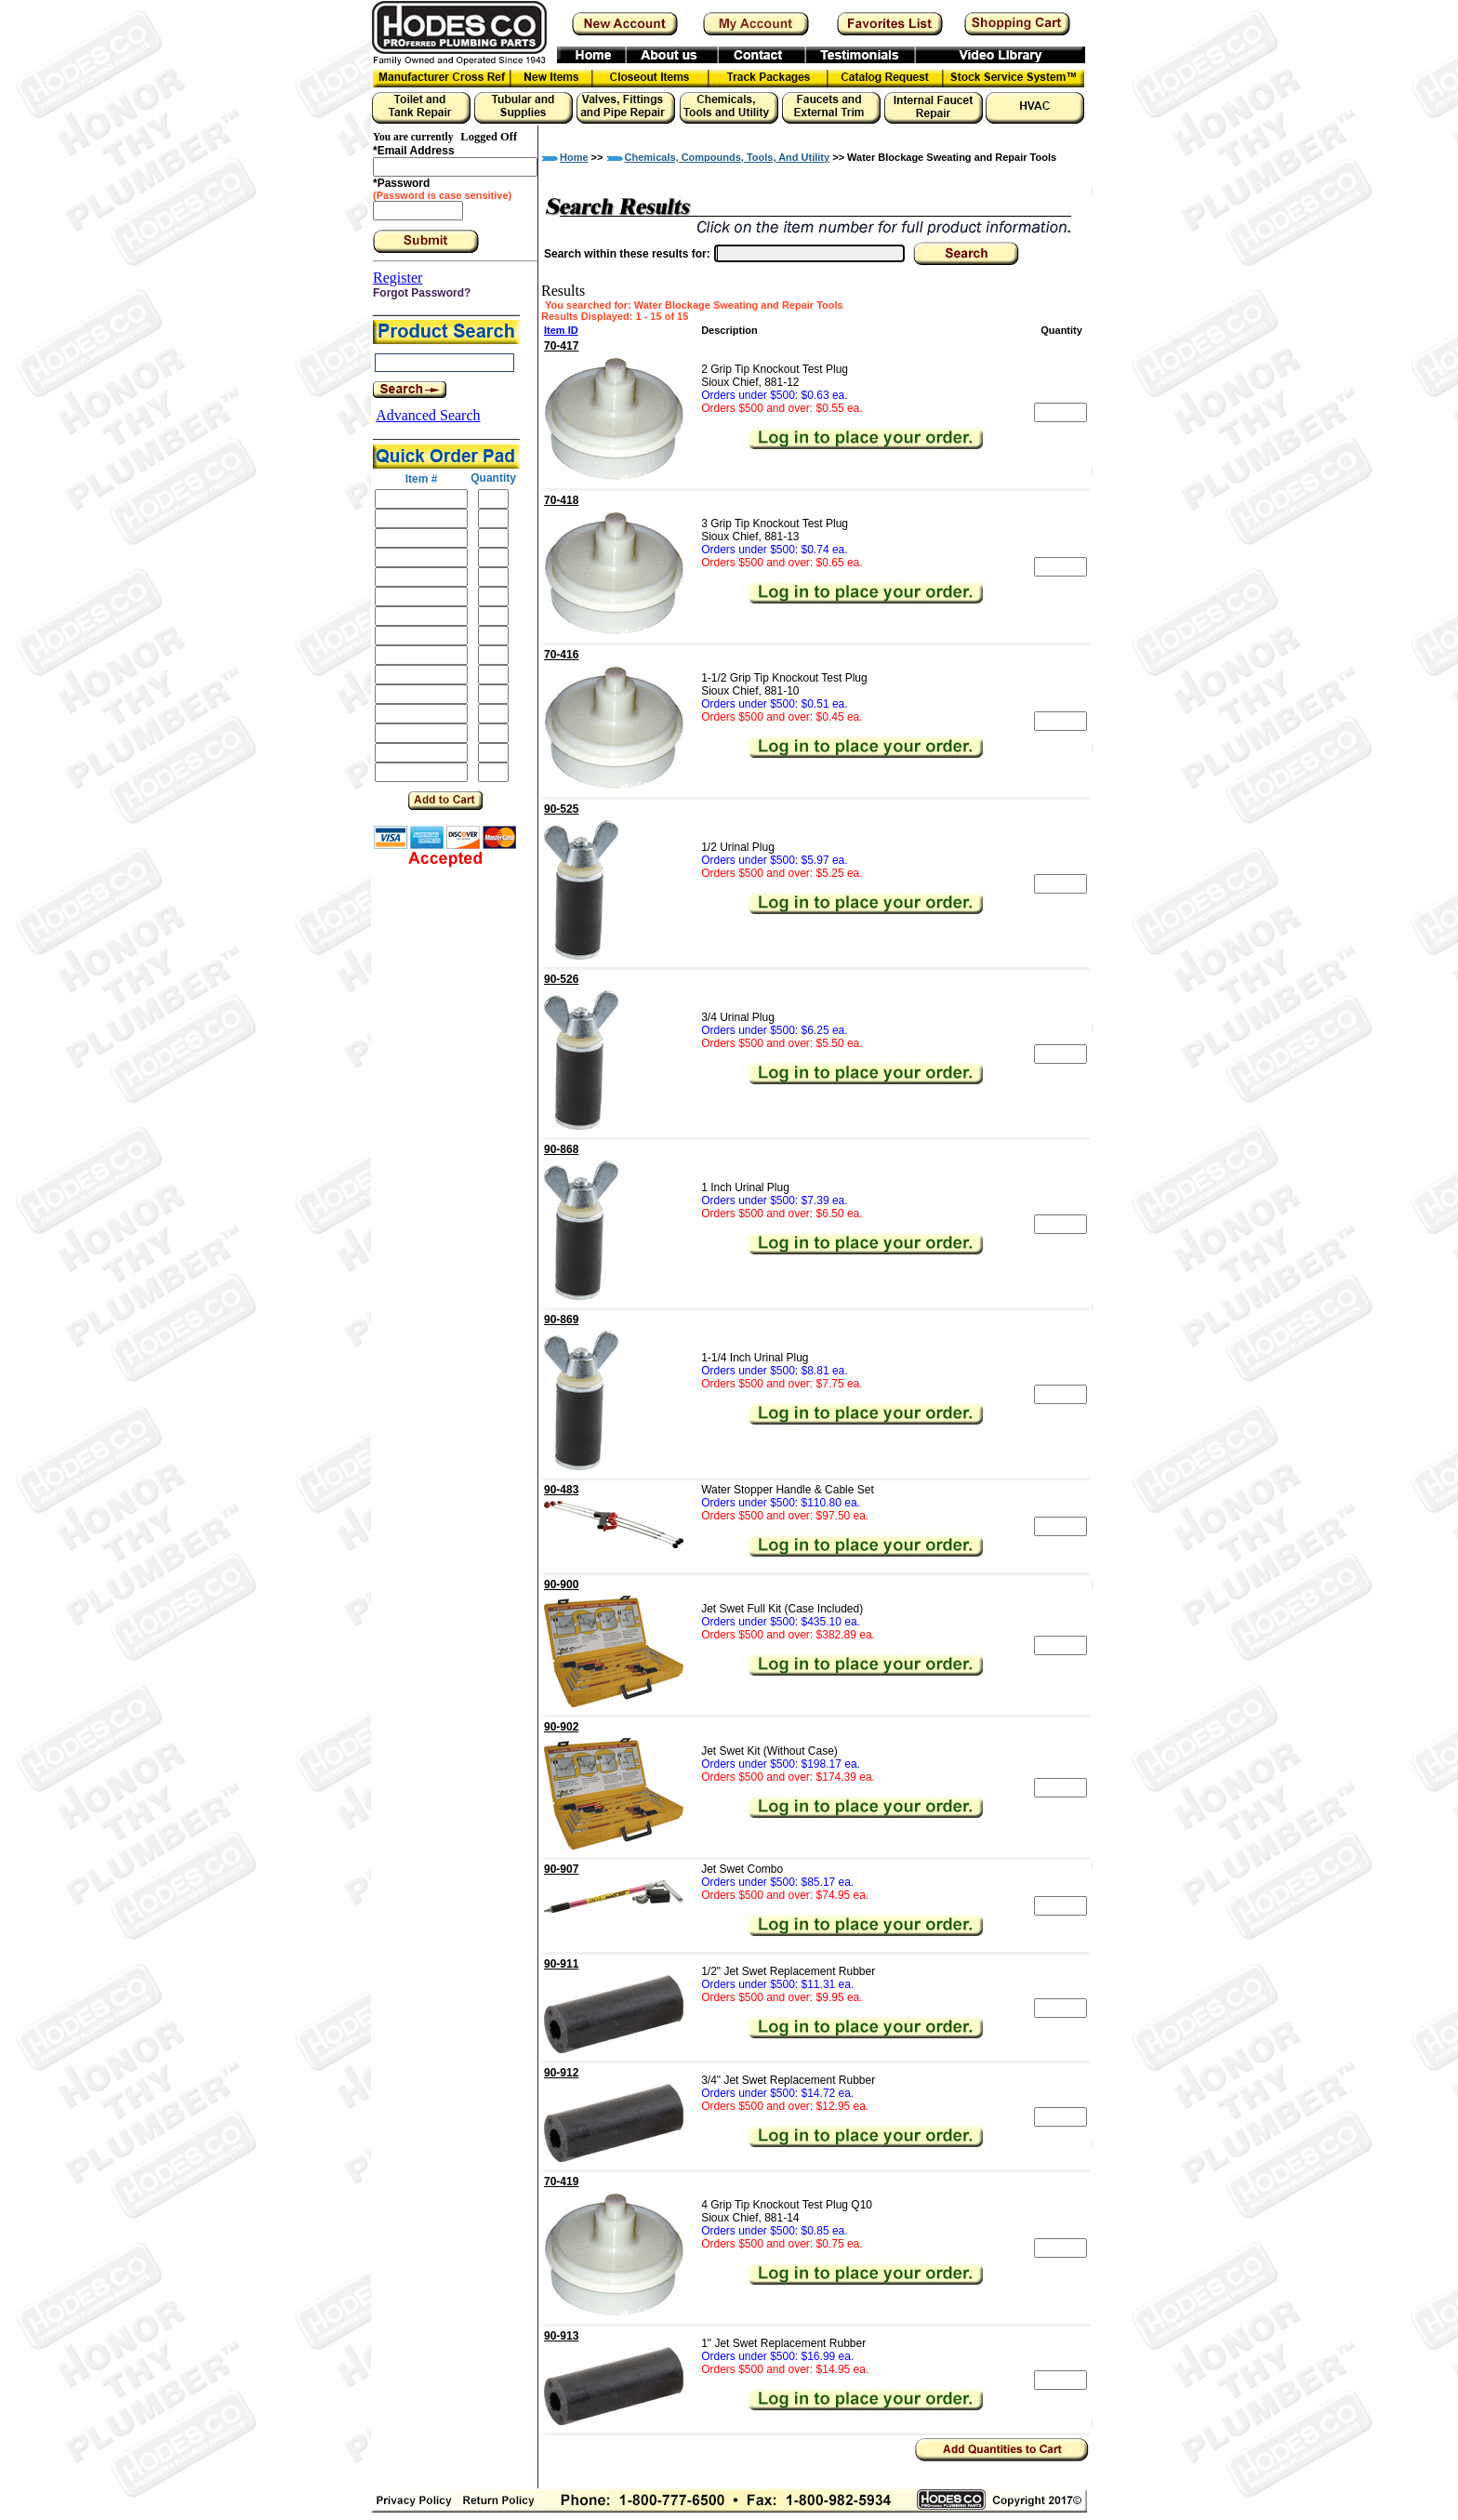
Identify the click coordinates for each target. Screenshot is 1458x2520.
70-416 (561, 654)
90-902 (561, 1726)
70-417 (561, 345)
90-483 (561, 1489)
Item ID (561, 330)
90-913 (561, 2335)
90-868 (561, 1149)
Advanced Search (428, 415)
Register (397, 277)
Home (574, 157)
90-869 (561, 1319)
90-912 (561, 2072)
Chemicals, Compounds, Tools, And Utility (727, 157)
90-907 (561, 1869)
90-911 (561, 1963)
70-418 (561, 500)
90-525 (561, 809)
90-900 (561, 1584)
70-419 (561, 2181)
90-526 (561, 979)
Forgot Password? (422, 292)
